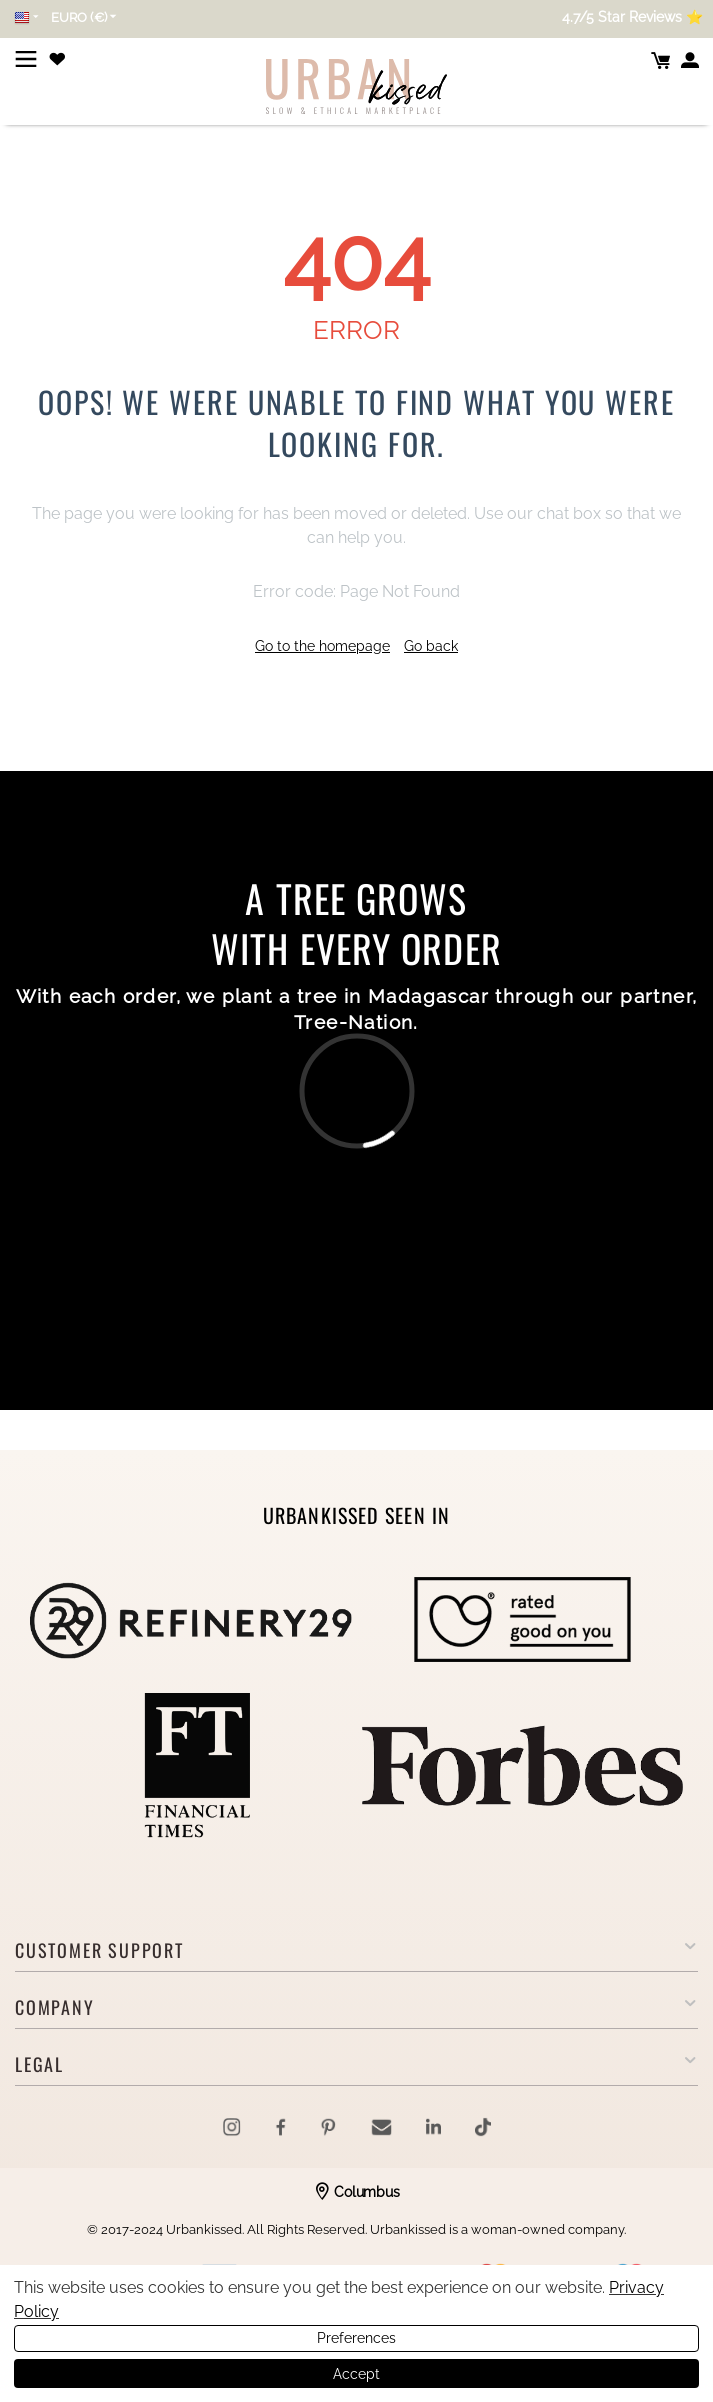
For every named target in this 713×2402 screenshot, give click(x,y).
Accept (356, 2374)
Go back (431, 646)
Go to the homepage (322, 646)
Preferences (356, 2338)
